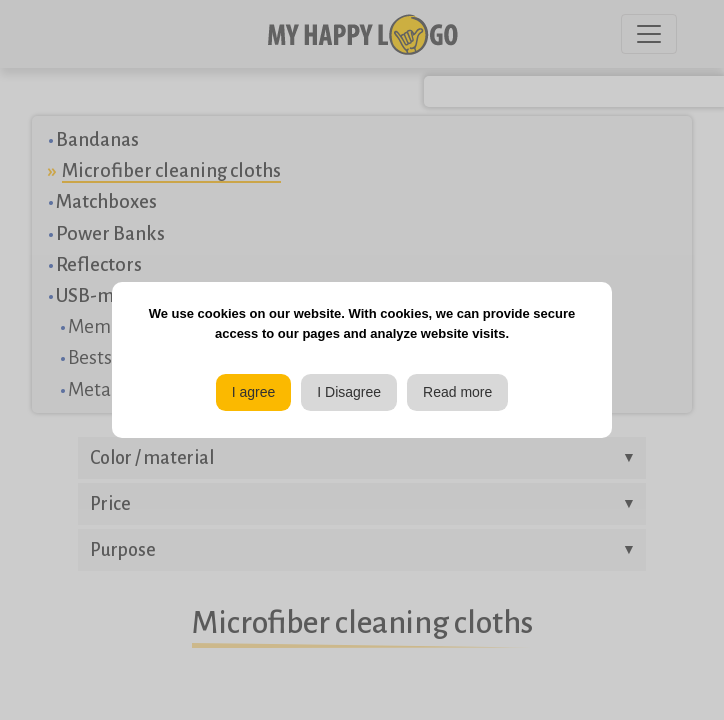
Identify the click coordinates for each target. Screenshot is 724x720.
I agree (254, 392)
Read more (457, 392)
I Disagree (349, 392)
